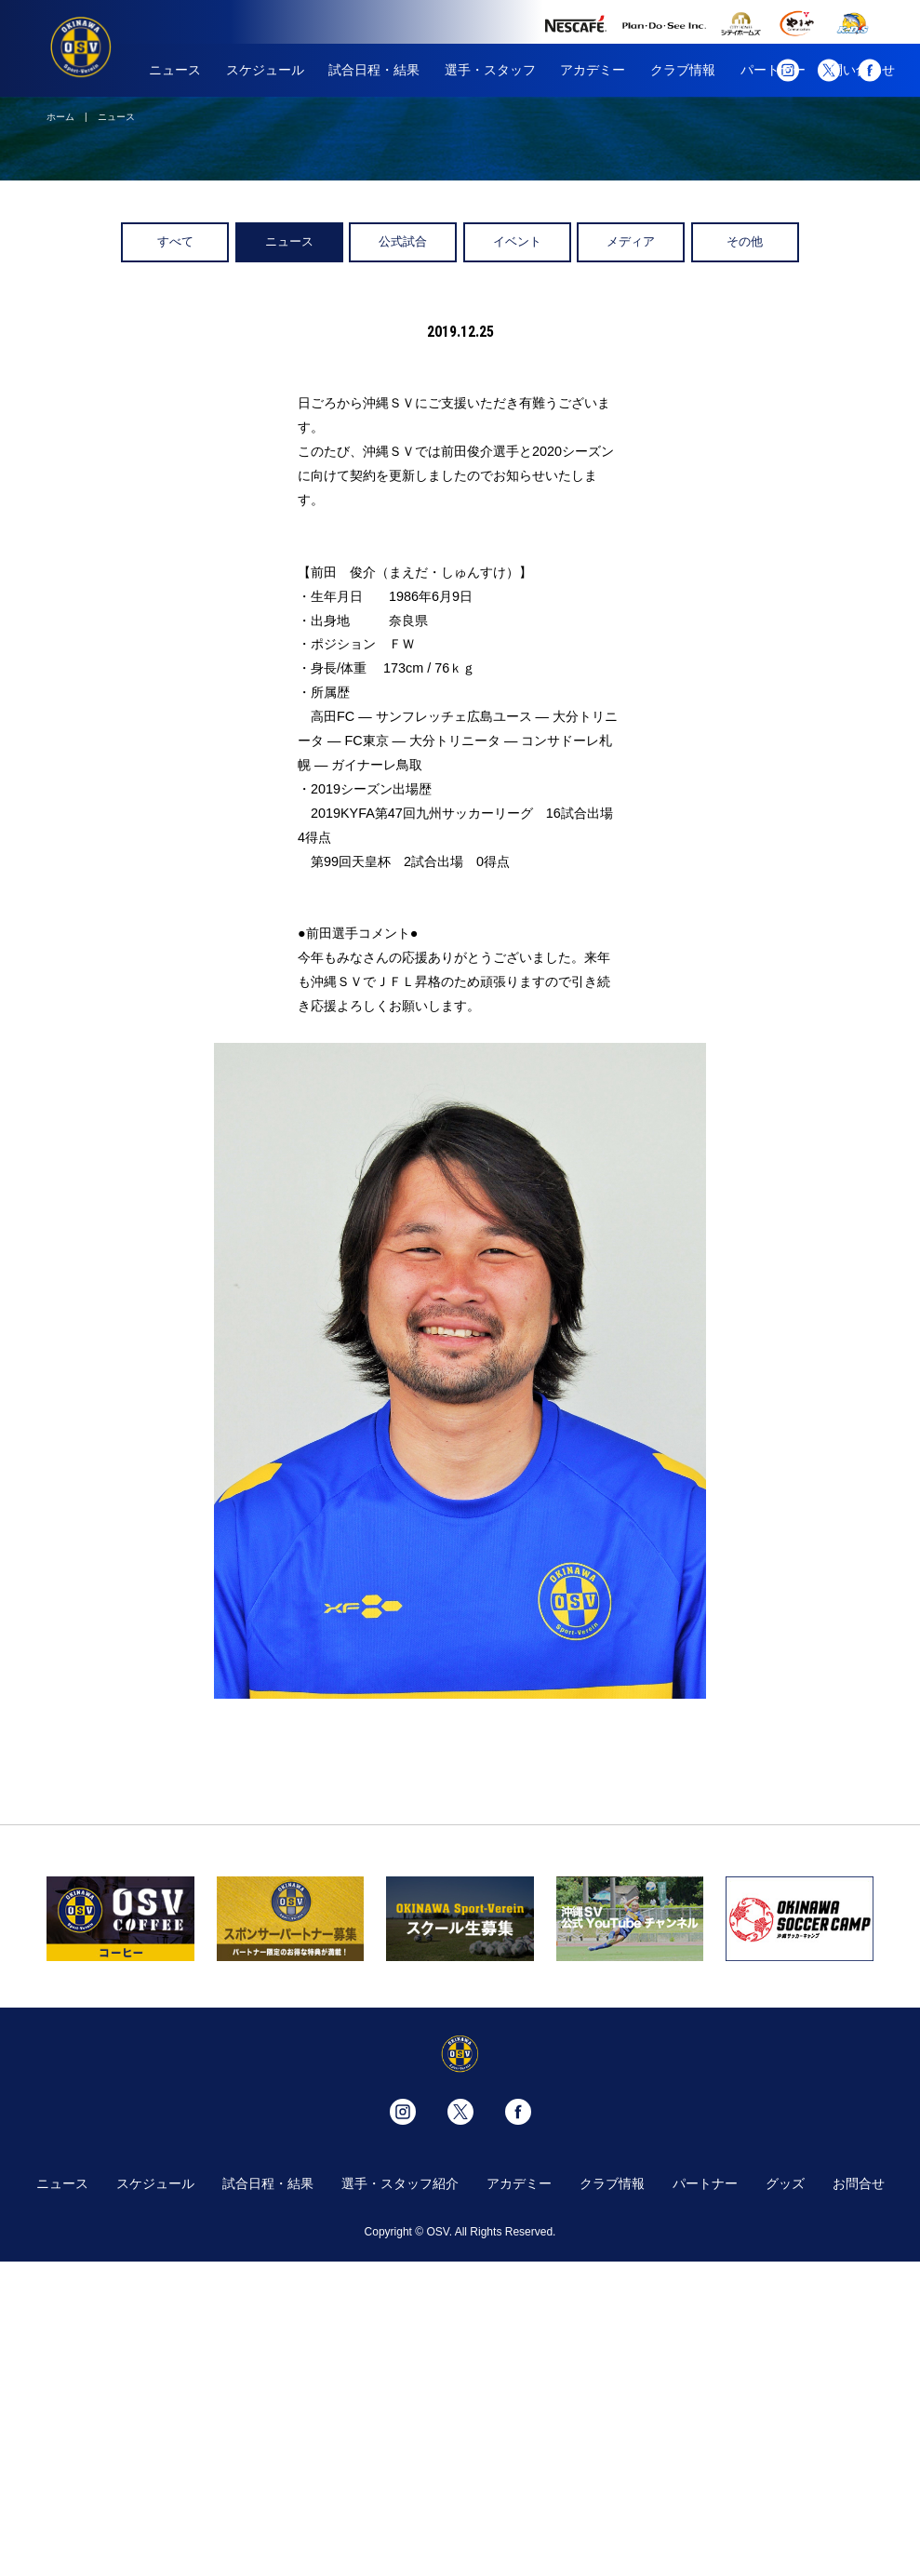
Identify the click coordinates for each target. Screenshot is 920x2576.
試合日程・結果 (374, 69)
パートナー (705, 2183)
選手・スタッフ (490, 69)
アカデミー (592, 69)
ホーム (60, 117)
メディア (631, 241)
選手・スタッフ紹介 (400, 2183)
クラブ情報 (682, 69)
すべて (175, 241)
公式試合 (403, 241)
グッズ (785, 2183)
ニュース (175, 69)
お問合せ (859, 2183)
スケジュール (265, 69)
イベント (517, 241)
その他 (745, 241)
